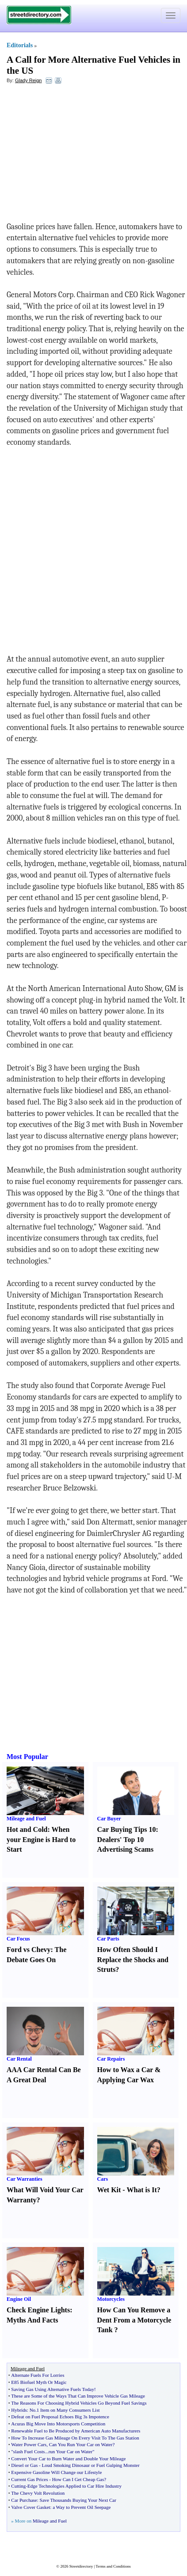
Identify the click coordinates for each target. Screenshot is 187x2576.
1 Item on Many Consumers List (68, 2410)
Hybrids (19, 2410)
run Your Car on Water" (72, 2451)
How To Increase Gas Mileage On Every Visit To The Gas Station (75, 2437)
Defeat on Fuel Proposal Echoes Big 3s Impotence (60, 2416)
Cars (102, 2179)
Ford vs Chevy (29, 1949)
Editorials (20, 45)
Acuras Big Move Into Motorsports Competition (58, 2423)
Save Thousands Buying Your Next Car (78, 2500)
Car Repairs (111, 2059)
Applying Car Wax (125, 2080)
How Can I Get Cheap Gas (78, 2479)
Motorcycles (111, 2299)
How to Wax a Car (125, 2069)
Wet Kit (109, 2190)
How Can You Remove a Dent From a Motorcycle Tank (134, 2320)
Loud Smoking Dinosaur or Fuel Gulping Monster (90, 2465)
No (32, 2410)
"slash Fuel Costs (28, 2451)
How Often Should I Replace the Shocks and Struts (132, 1960)
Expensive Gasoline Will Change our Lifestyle (56, 2472)
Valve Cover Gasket (30, 2507)
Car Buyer (109, 1819)
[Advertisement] (78, 155)
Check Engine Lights (38, 2310)
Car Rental (19, 2059)
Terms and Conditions (112, 2566)
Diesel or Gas (24, 2465)
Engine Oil (19, 2299)
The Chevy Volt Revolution (38, 2493)
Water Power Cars (28, 2444)
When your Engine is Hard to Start (41, 1840)
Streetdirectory (81, 2566)
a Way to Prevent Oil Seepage (82, 2507)
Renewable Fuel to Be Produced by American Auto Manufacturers (75, 2430)
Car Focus (18, 1939)
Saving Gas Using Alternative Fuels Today (52, 2389)
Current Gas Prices (29, 2479)
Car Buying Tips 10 (126, 1829)
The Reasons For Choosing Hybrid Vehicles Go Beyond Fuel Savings (78, 2403)
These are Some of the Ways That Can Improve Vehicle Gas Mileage (78, 2395)
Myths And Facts (32, 2320)
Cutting (18, 2486)
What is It (141, 2190)
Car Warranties (24, 2179)
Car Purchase (24, 2500)
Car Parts (108, 1939)
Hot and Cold (27, 1829)
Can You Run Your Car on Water (81, 2444)
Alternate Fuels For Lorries (37, 2375)
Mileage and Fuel (26, 1819)
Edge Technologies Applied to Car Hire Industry (74, 2486)
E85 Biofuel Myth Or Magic (38, 2382)
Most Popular (27, 1756)
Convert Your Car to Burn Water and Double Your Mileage (68, 2458)
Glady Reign (28, 80)
